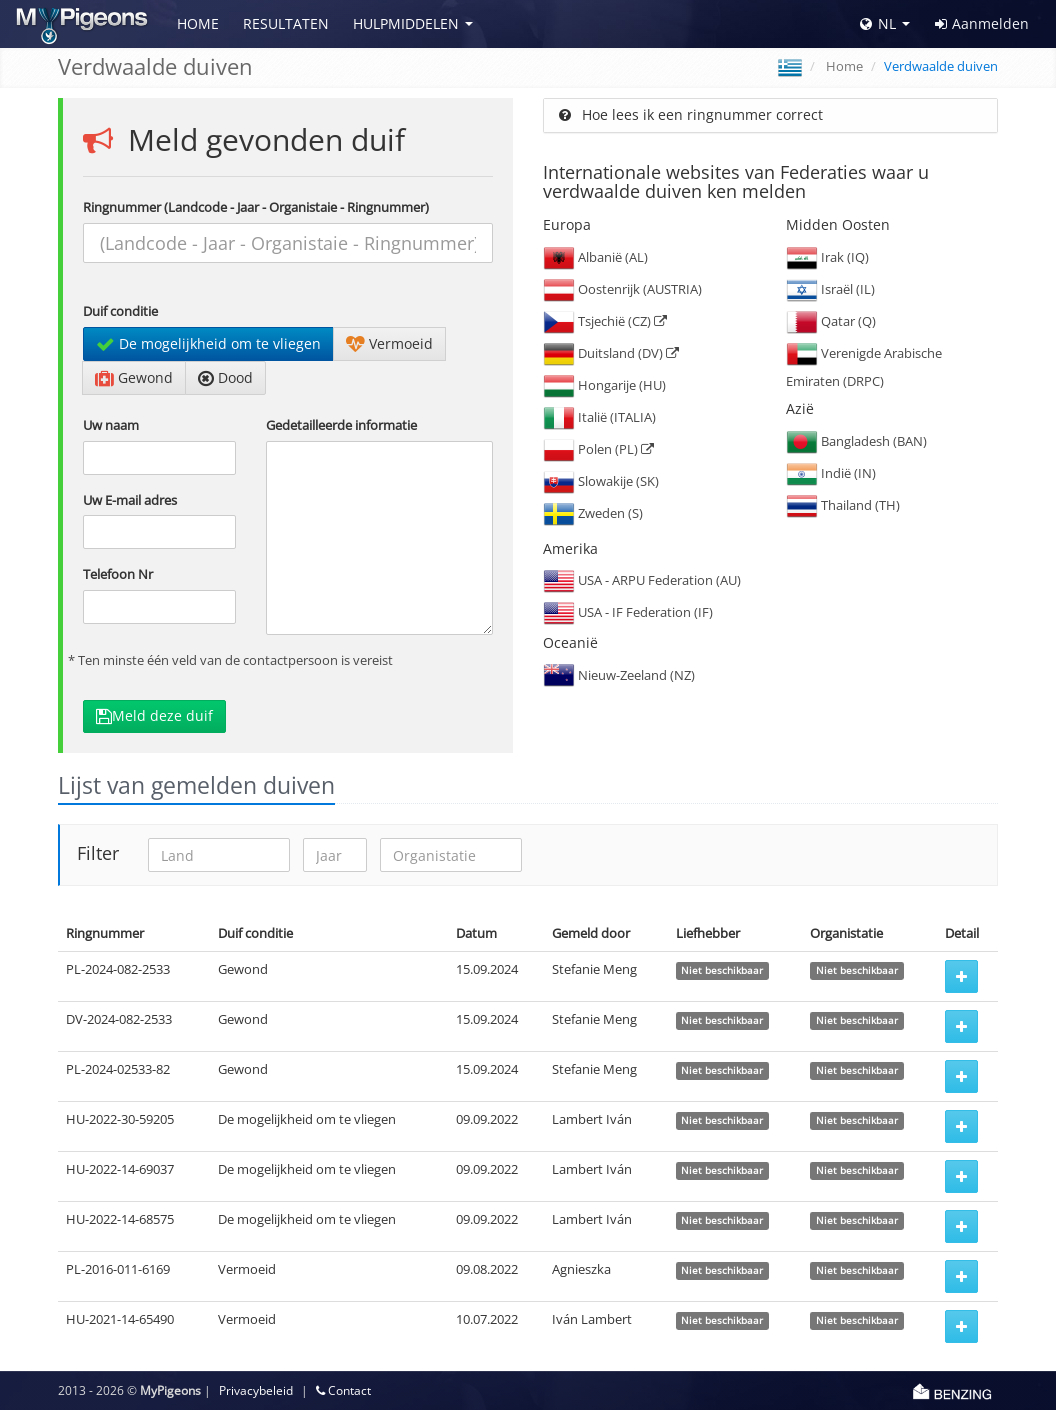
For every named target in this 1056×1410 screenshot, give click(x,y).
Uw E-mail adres (130, 500)
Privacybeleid (256, 1390)
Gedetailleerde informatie (341, 425)
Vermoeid (389, 343)
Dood (225, 377)
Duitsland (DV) (611, 353)
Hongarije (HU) (604, 385)
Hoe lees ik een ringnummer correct (691, 114)
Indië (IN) (831, 473)
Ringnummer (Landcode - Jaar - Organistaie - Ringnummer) (256, 207)
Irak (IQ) (827, 257)
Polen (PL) (598, 449)
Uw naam (111, 425)
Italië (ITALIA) (599, 417)
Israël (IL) (830, 289)
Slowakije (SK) (601, 481)
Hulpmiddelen (406, 23)
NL (878, 23)
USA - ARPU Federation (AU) (642, 580)
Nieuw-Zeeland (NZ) (619, 675)
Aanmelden (982, 24)
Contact (343, 1390)
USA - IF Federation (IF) (628, 612)
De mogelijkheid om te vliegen (208, 343)
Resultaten (286, 23)
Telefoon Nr (118, 574)
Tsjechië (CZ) (605, 321)
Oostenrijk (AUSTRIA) (622, 289)
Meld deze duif (154, 715)
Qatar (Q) (831, 321)
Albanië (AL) (595, 257)
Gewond (134, 377)
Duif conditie (120, 311)
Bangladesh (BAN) (856, 441)
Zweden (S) (593, 513)
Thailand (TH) (843, 505)
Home (198, 23)
